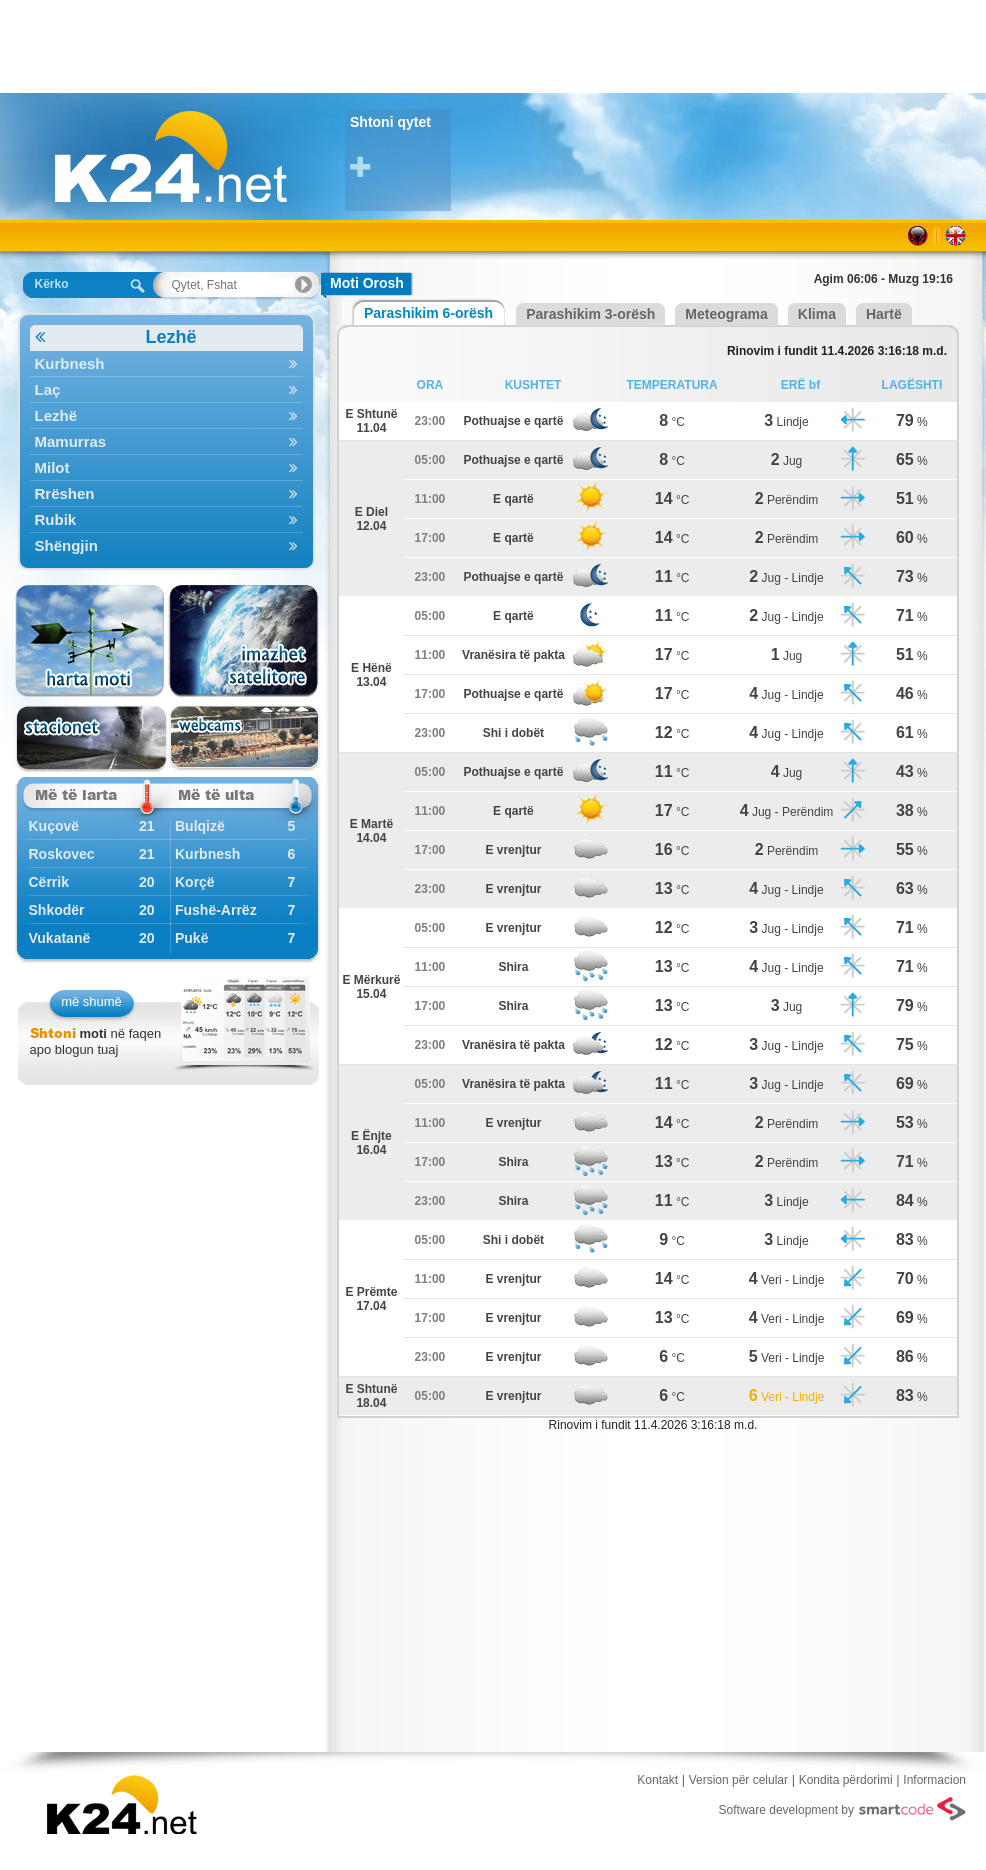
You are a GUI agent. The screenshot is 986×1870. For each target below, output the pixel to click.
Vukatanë (60, 938)
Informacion (934, 1780)
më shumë (91, 1001)
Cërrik (49, 882)
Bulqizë (200, 826)
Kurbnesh (166, 363)
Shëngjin (166, 545)
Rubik (166, 519)
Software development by (842, 1809)
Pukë (191, 938)
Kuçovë (54, 826)
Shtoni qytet (400, 147)
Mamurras (166, 441)
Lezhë (116, 337)
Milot (166, 467)
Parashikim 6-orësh (428, 313)
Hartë (884, 314)
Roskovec (62, 854)
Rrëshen (166, 493)
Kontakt (657, 1780)
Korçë (195, 882)
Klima (817, 314)
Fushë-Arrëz (216, 910)
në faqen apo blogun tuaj (96, 1041)
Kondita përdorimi (846, 1780)
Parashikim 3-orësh (590, 314)
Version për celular (738, 1780)
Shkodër (57, 910)
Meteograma (726, 314)
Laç (166, 389)
